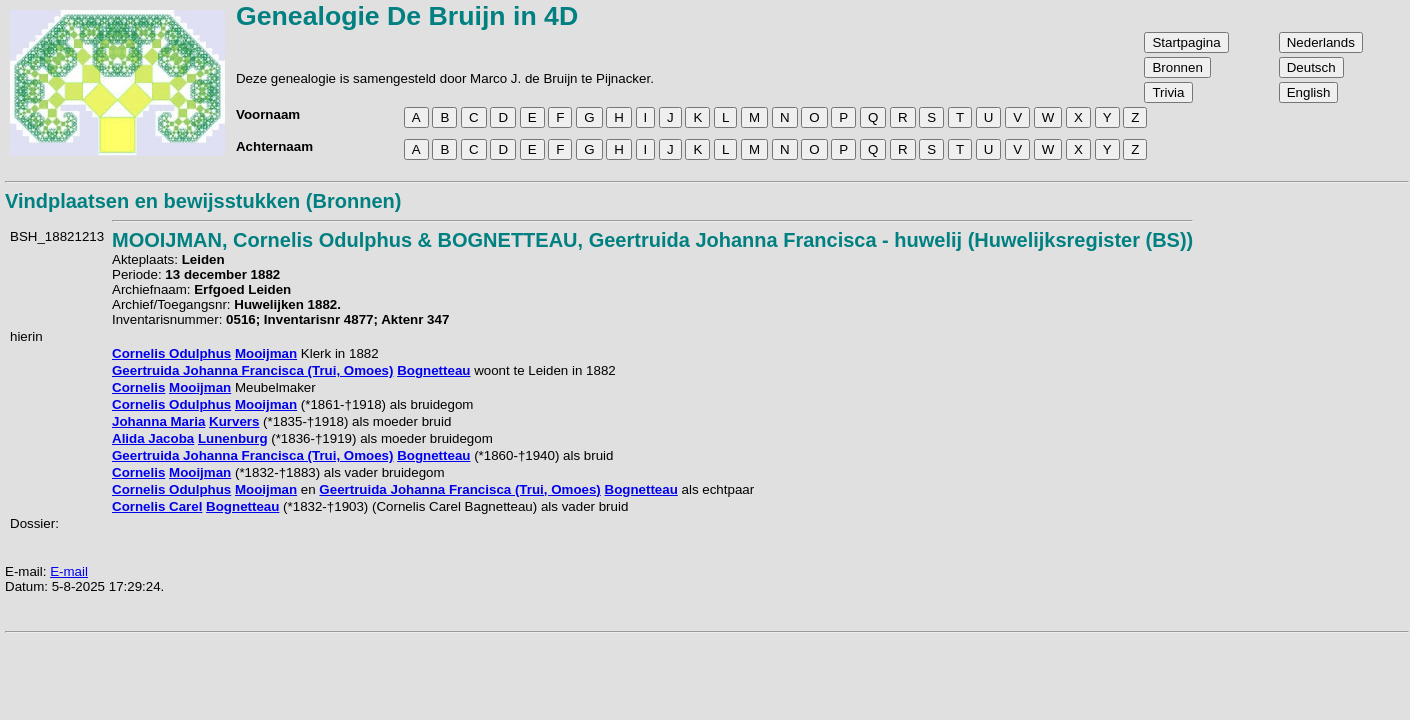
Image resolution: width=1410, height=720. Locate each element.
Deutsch (1311, 67)
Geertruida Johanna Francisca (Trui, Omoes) (252, 370)
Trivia (1168, 92)
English (1309, 92)
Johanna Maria (158, 421)
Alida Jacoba (153, 438)
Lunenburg (233, 438)
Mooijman (266, 353)
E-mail (69, 571)
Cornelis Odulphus (171, 353)
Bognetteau (433, 370)
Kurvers (234, 421)
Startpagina (1186, 42)
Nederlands (1321, 42)
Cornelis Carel (157, 506)
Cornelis (138, 387)
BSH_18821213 (57, 236)
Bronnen (1177, 67)
